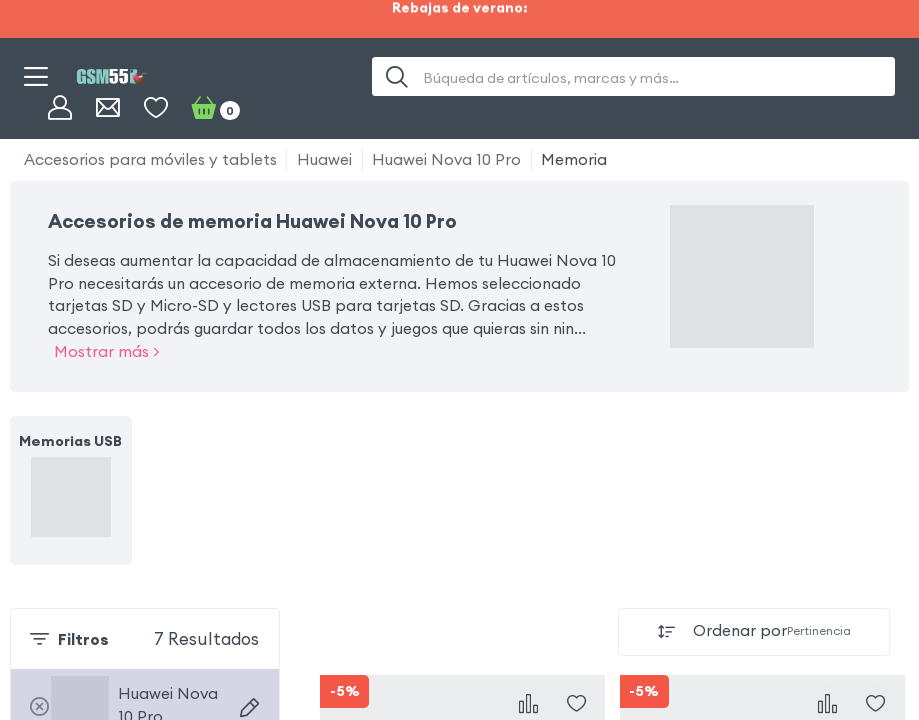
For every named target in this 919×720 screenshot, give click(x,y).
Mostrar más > (107, 351)
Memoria (574, 159)
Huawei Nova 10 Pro (446, 159)
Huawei (324, 159)
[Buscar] (397, 76)
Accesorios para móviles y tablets (150, 159)
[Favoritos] (156, 108)
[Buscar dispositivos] (249, 707)
